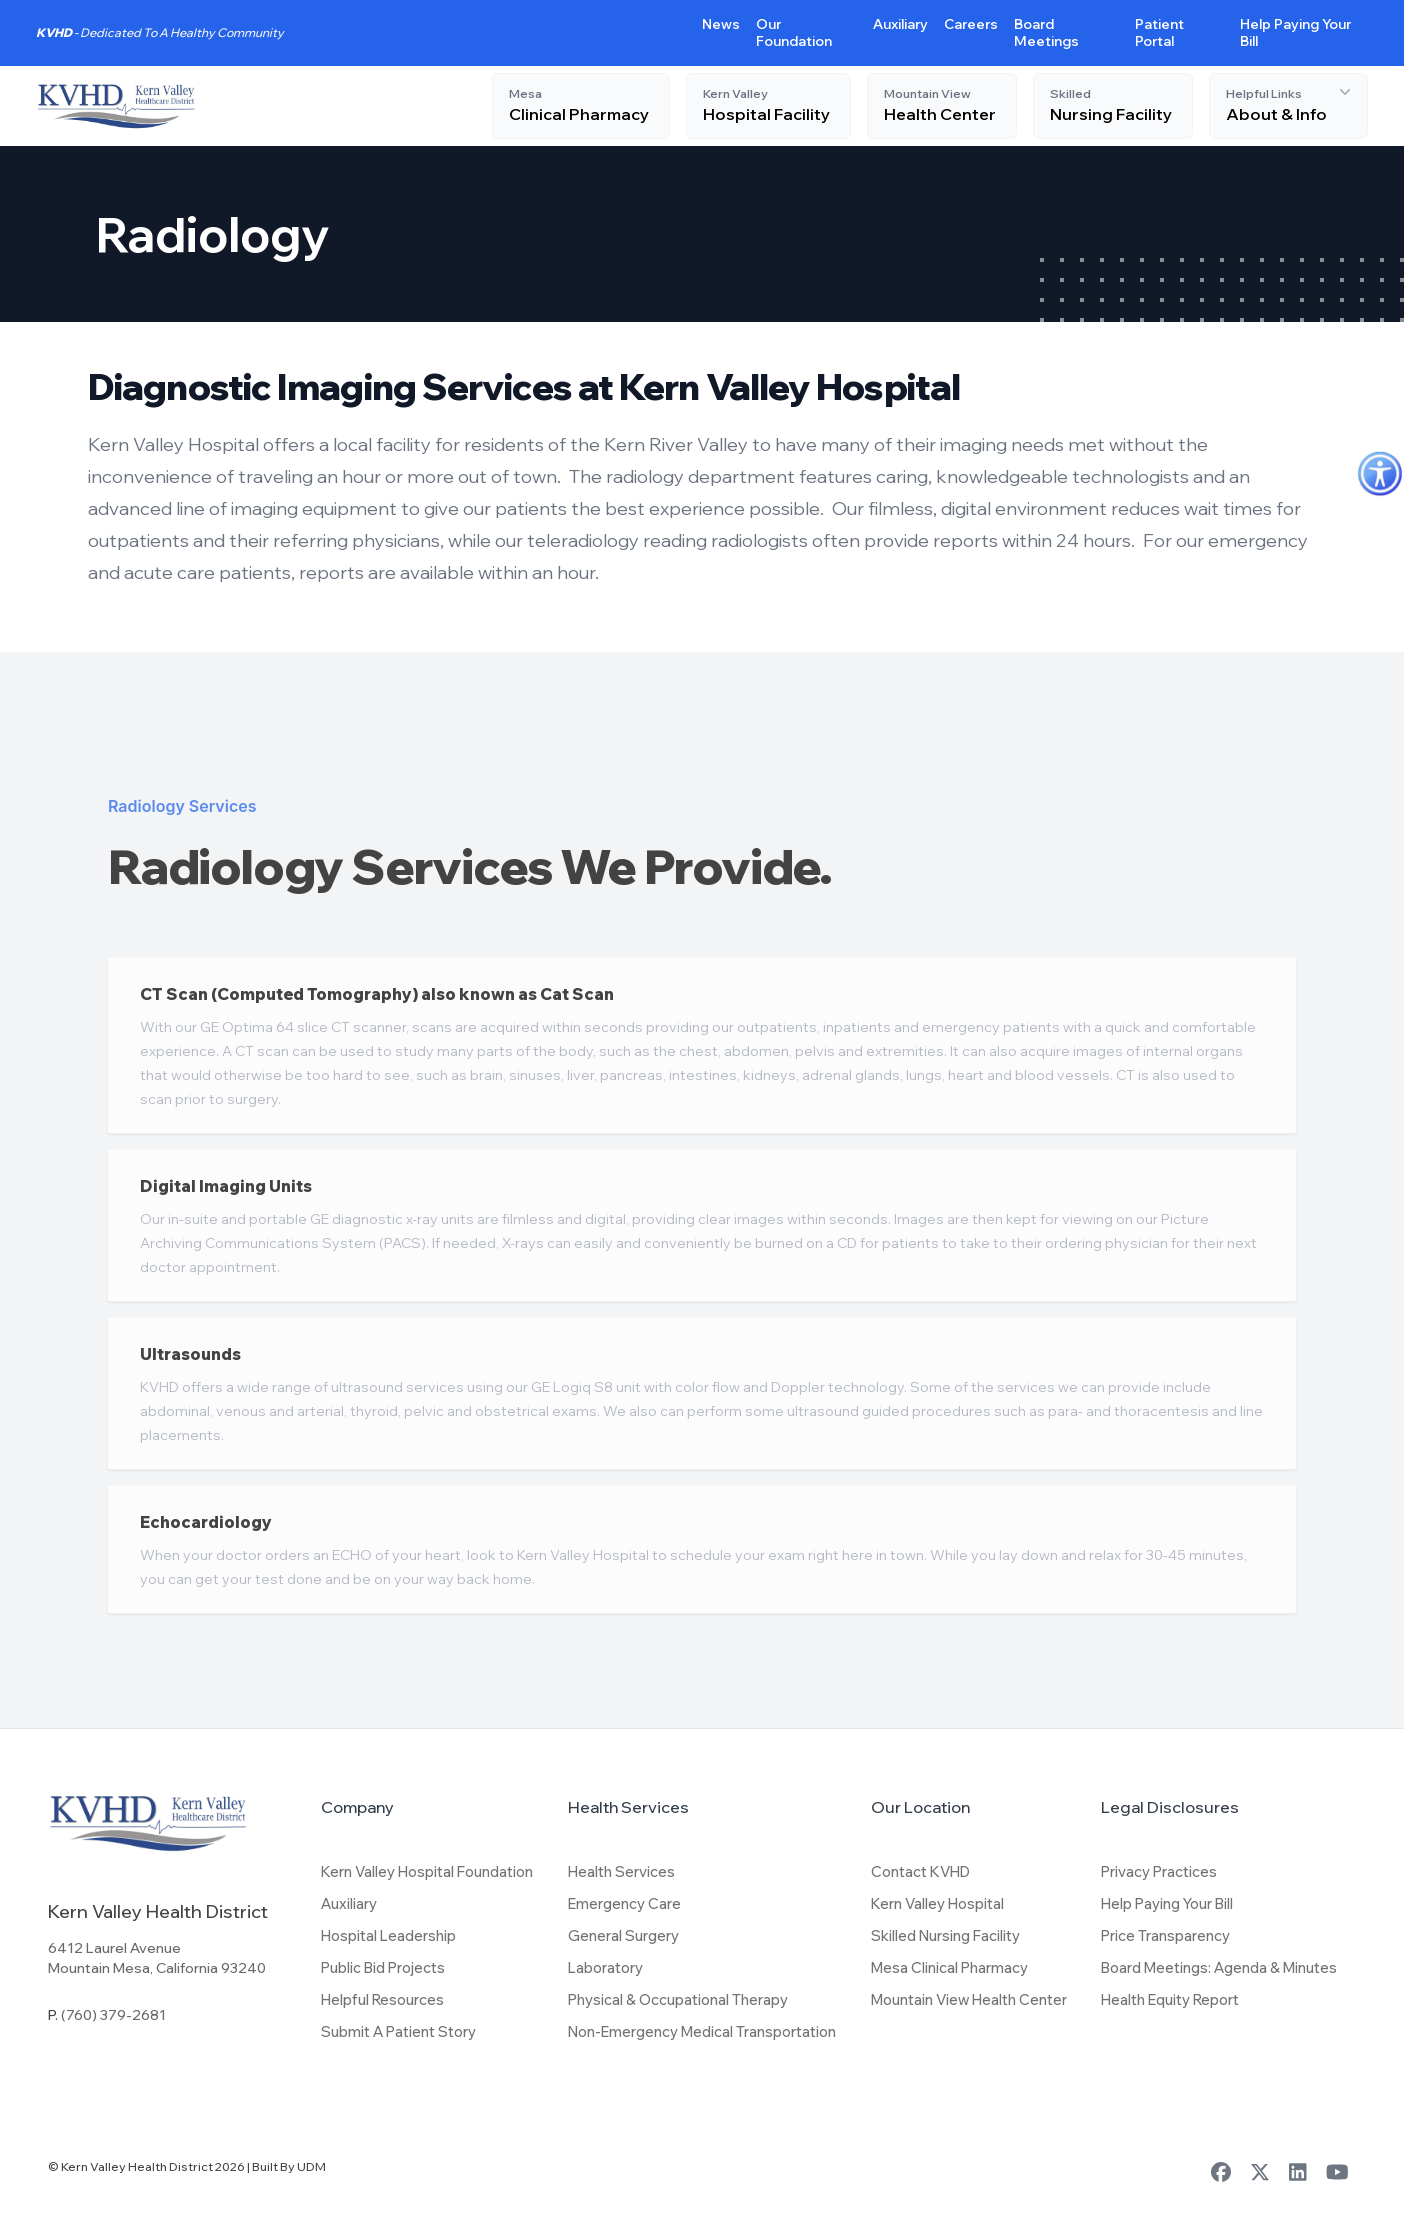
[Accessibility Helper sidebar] (1380, 474)
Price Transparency (1165, 1935)
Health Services (621, 1871)
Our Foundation (794, 32)
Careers (971, 23)
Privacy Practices (1159, 1871)
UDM (311, 2166)
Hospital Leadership (388, 1935)
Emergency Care (624, 1903)
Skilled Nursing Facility (945, 1935)
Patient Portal (1159, 32)
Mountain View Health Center (969, 1999)
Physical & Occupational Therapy (678, 1999)
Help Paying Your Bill (1167, 1903)
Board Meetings (1046, 32)
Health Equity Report (1170, 1999)
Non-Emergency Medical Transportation (702, 2031)
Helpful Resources (382, 1999)
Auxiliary (900, 23)
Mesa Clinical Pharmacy (949, 1967)
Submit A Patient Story (398, 2031)
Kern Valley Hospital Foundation (427, 1871)
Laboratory (605, 1967)
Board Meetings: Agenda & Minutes (1219, 1967)
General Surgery (623, 1935)
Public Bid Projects (383, 1967)
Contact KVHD (920, 1871)
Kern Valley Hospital (937, 1903)
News (721, 23)
